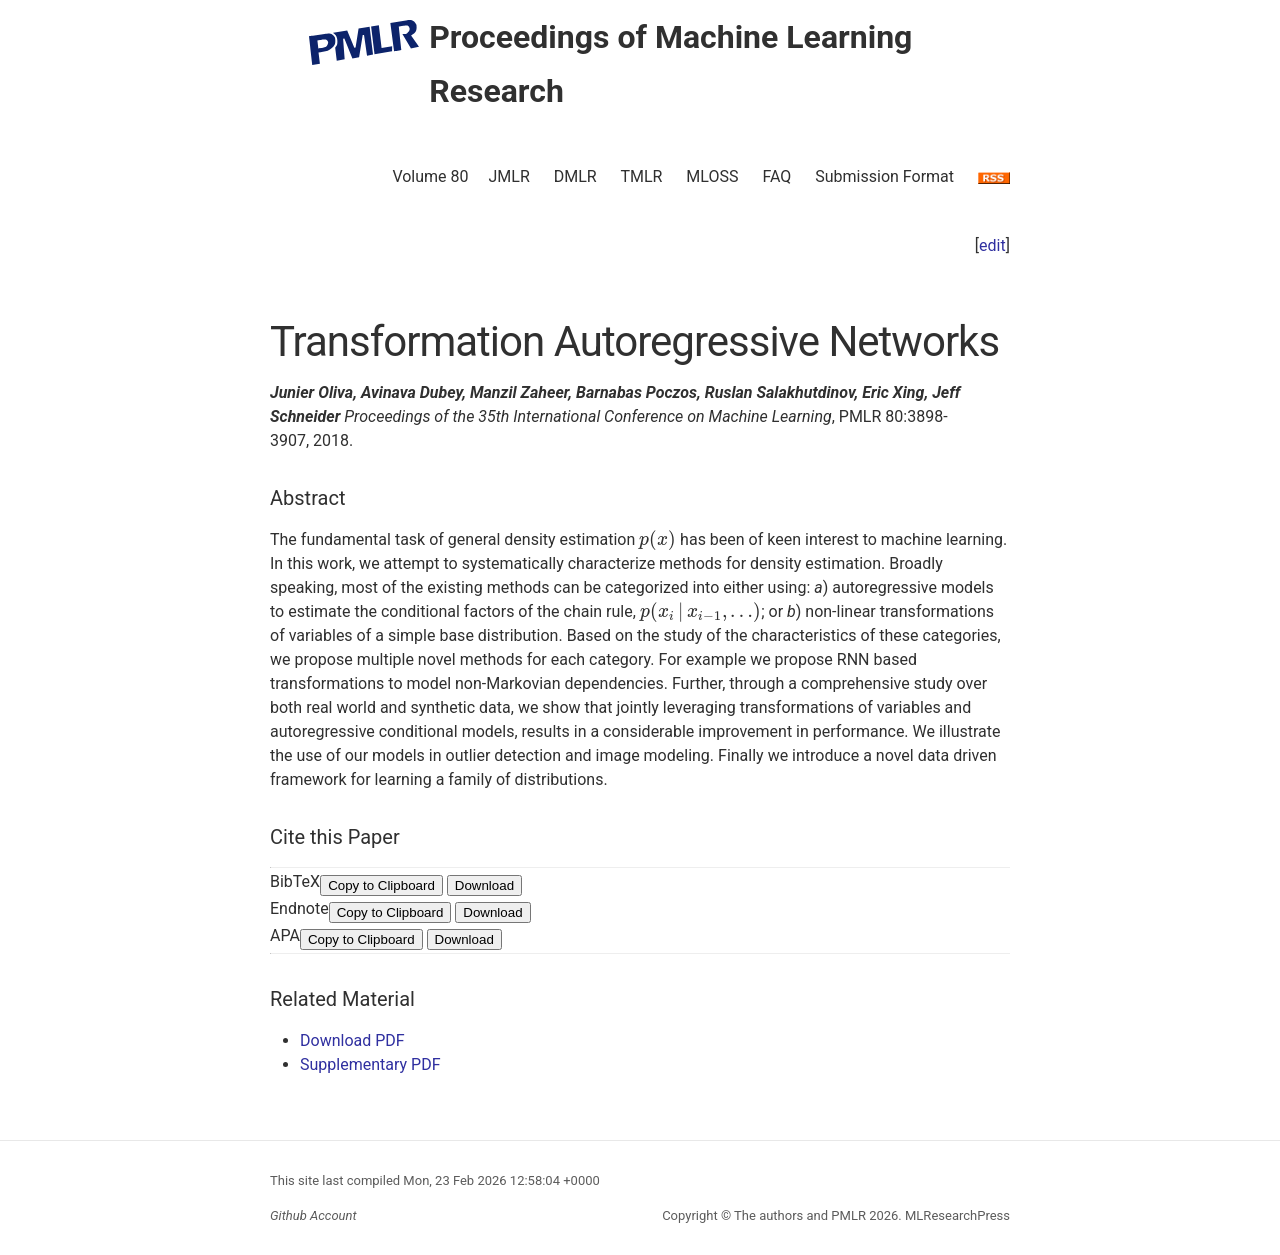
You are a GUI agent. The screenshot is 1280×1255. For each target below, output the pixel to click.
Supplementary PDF (370, 1064)
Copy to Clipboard (381, 885)
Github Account (313, 1215)
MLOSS (712, 176)
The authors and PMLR (800, 1215)
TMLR (641, 176)
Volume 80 (430, 176)
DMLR (575, 176)
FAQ (776, 176)
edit (992, 245)
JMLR (509, 176)
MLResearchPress (956, 1215)
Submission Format (884, 176)
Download (484, 885)
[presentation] (657, 539)
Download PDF (352, 1040)
